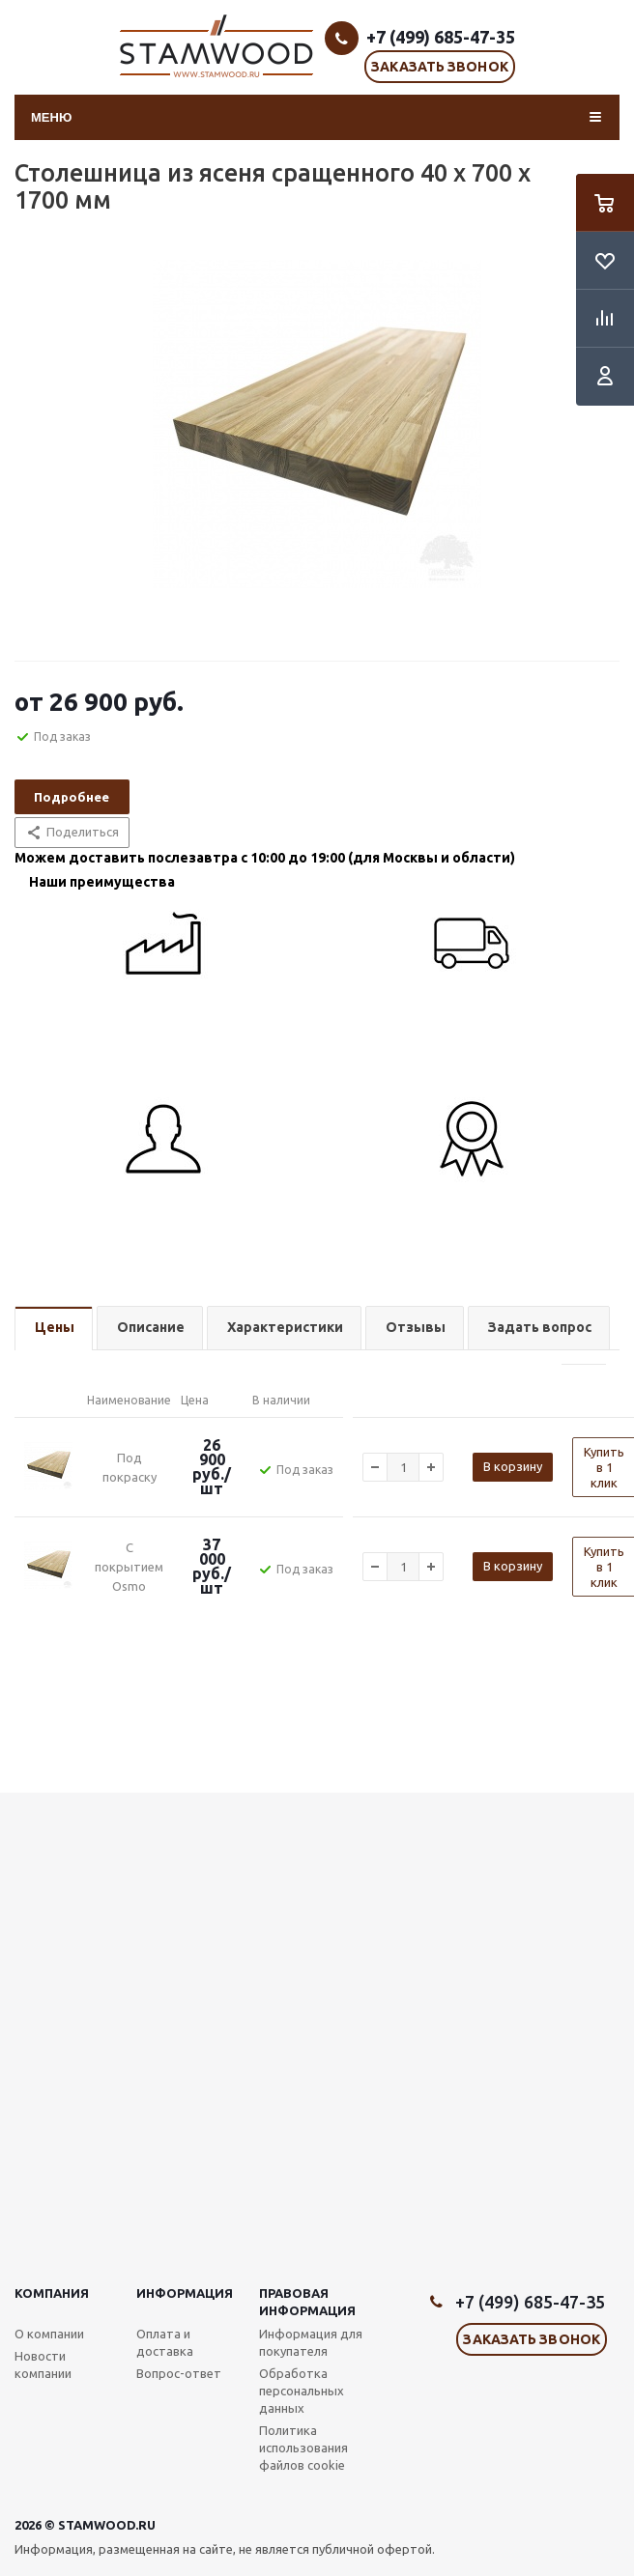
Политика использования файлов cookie (303, 2447)
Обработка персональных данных (301, 2390)
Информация (184, 2293)
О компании (49, 2333)
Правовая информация (307, 2301)
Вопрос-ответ (178, 2373)
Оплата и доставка (164, 2342)
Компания (51, 2293)
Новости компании (43, 2364)
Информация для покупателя (310, 2342)
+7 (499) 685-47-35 (440, 36)
